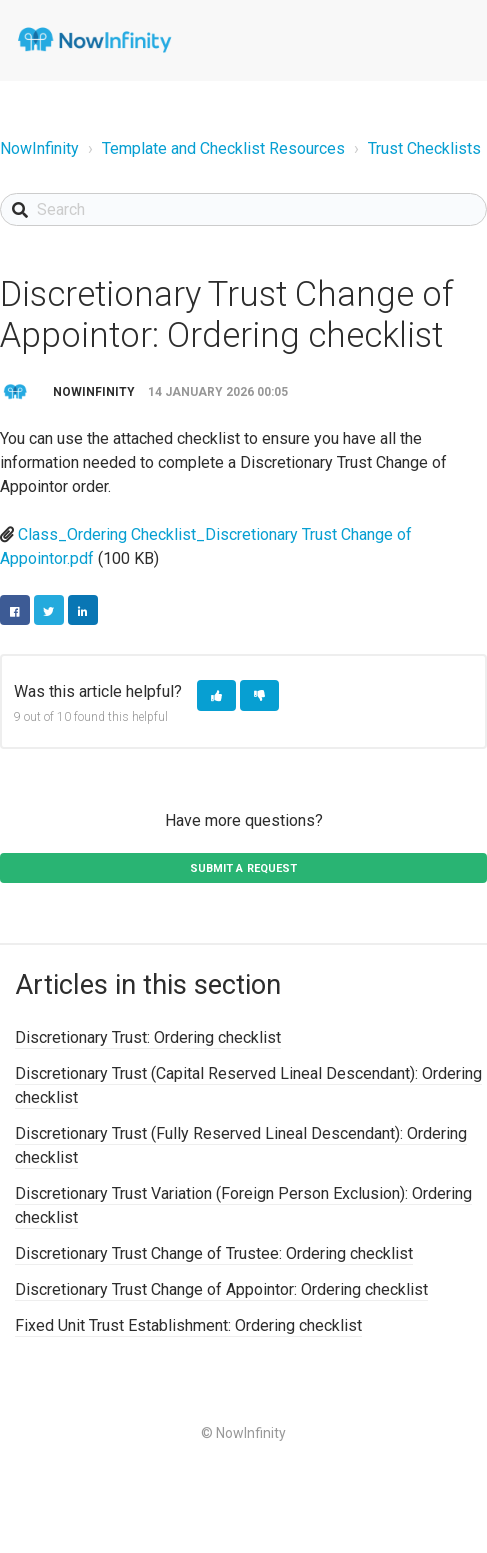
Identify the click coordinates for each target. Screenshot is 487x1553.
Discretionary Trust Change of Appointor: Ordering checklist (221, 1289)
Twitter (49, 610)
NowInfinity (39, 148)
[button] (216, 695)
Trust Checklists (424, 148)
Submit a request (244, 868)
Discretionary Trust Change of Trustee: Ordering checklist (214, 1253)
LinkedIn (83, 610)
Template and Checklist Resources (223, 148)
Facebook (15, 610)
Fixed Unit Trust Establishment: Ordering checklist (188, 1325)
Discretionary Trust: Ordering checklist (148, 1037)
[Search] (243, 209)
